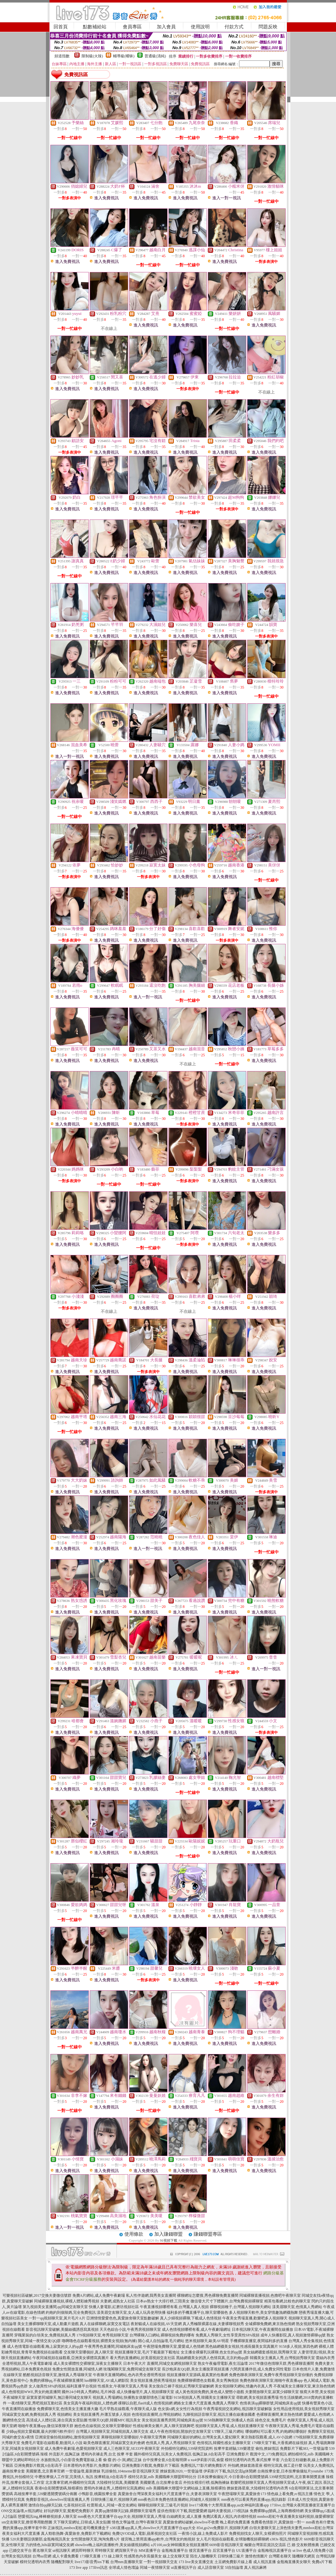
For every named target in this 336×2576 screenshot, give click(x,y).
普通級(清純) (155, 56)
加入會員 (166, 26)
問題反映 (268, 26)
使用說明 (200, 26)
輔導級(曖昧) (123, 56)
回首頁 (61, 26)
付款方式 (234, 26)
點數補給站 (94, 26)
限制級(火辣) (92, 56)
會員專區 (132, 26)
